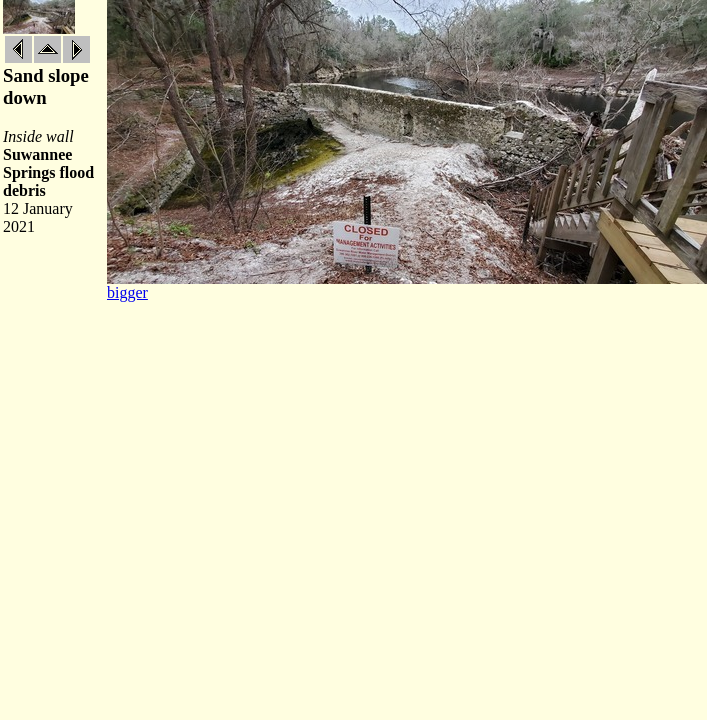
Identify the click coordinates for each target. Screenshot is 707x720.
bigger (127, 292)
